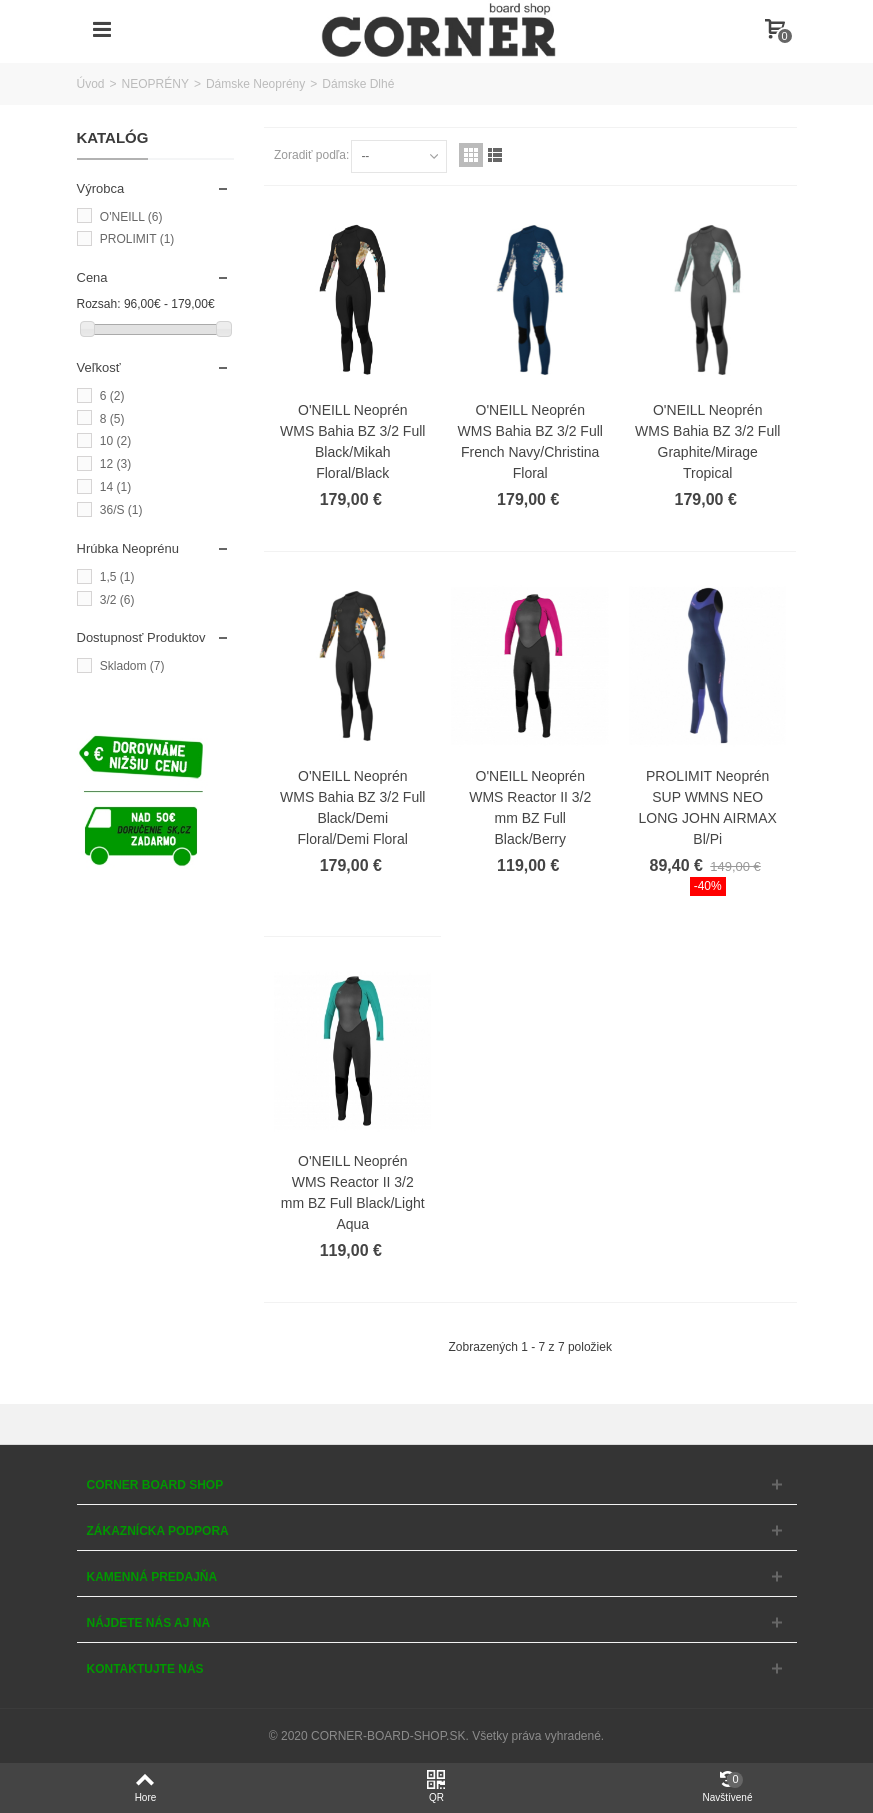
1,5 (117, 577)
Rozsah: (99, 304)
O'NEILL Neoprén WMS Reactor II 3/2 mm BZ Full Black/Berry (530, 807)
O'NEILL (131, 217)
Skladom (132, 666)
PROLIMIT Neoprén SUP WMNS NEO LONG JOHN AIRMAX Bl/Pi (708, 807)
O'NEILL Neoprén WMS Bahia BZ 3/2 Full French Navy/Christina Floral (530, 441)
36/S (121, 510)
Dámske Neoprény (255, 84)
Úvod (91, 84)
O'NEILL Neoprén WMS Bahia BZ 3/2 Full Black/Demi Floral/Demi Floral (352, 807)
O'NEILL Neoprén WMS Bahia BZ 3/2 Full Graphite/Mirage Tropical (707, 441)
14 (115, 487)
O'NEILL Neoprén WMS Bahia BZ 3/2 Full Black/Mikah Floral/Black (352, 441)
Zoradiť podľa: (311, 155)
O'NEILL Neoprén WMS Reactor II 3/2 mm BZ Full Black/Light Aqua (353, 1192)
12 (115, 464)
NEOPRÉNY (155, 84)
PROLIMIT (137, 239)
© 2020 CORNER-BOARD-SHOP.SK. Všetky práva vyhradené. (436, 1736)
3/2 (117, 600)
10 (115, 441)
